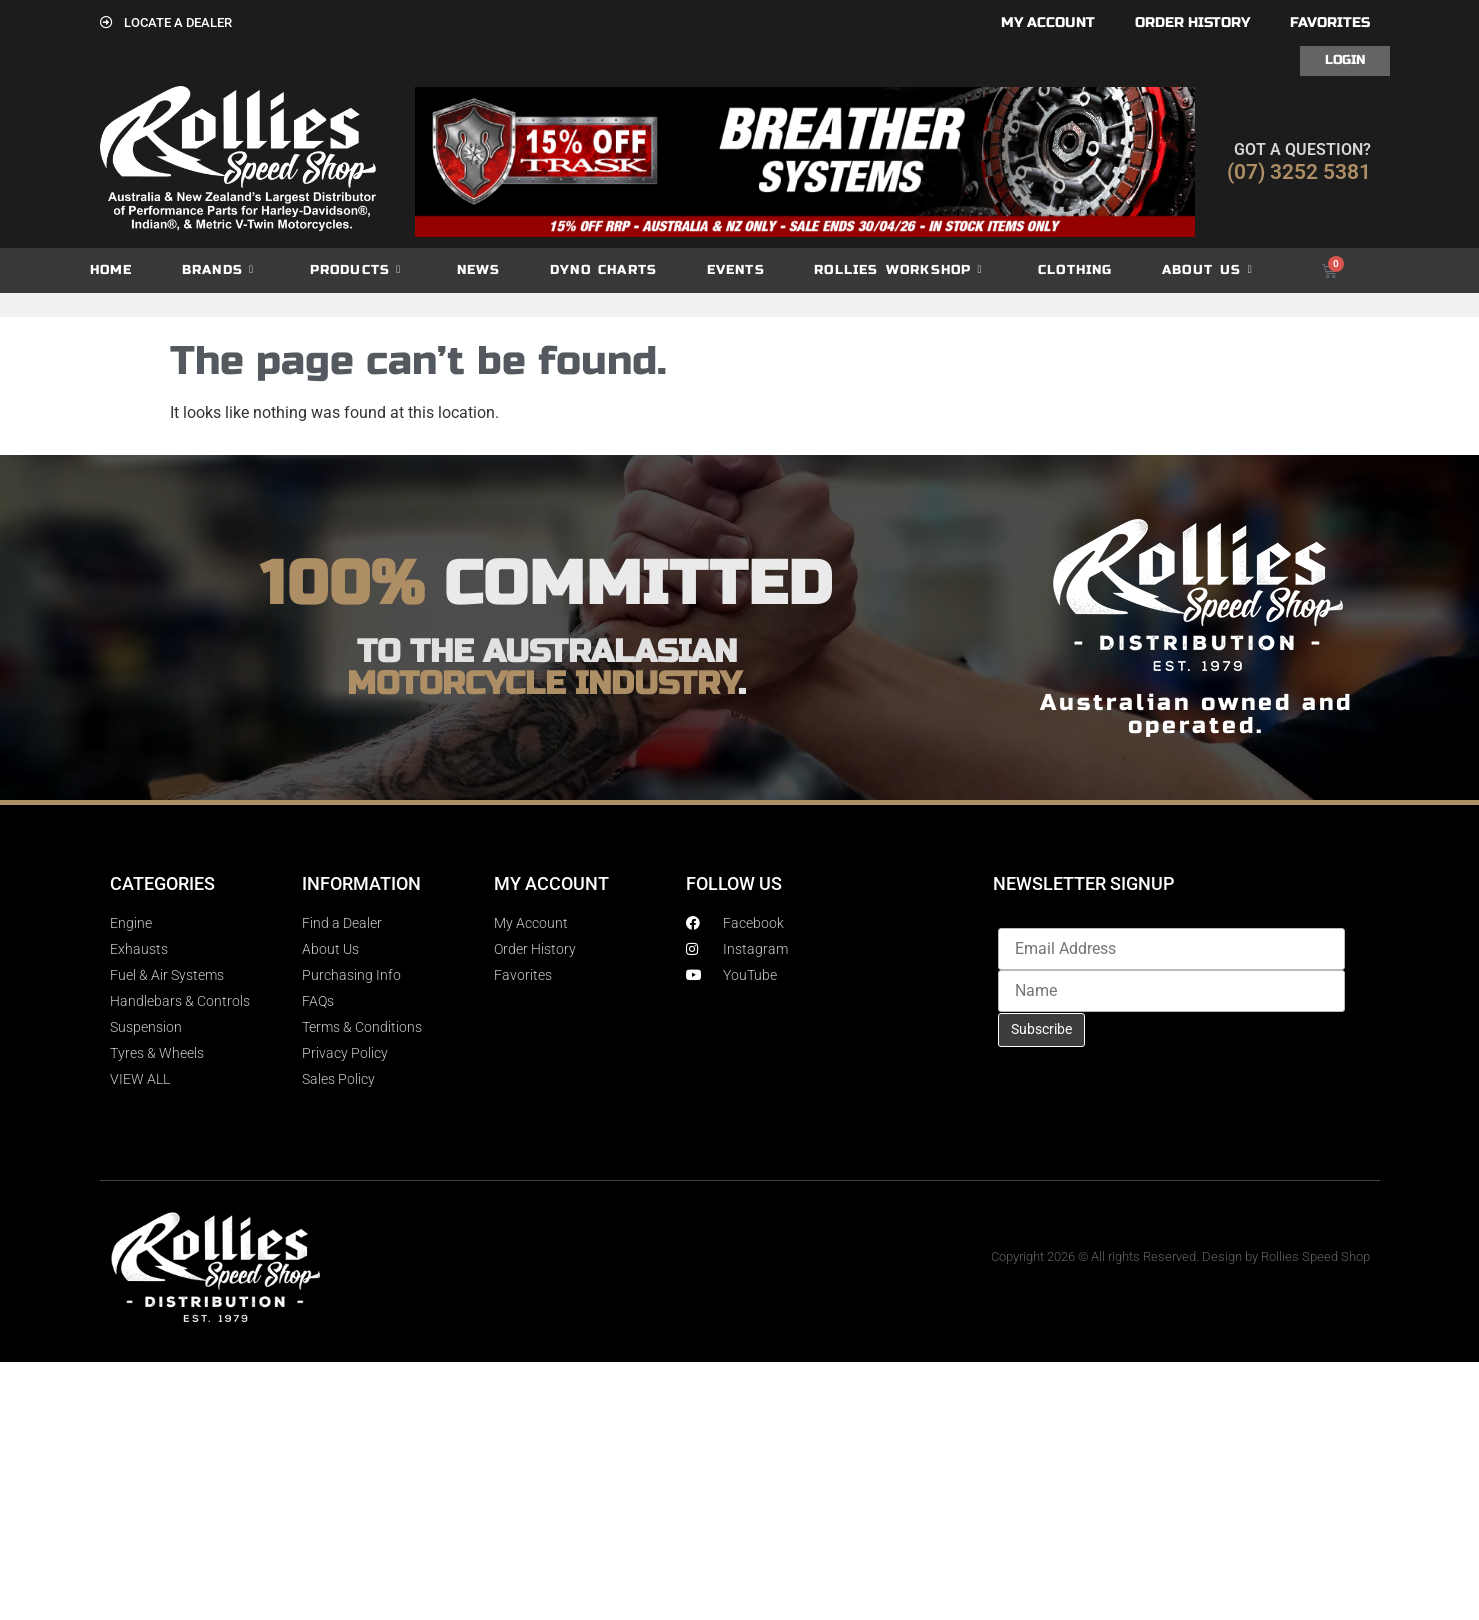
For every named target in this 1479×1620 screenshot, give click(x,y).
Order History (1192, 22)
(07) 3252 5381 (1299, 172)
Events (736, 270)
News (479, 270)
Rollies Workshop (898, 270)
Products (356, 270)
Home (111, 270)
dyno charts (603, 270)
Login (1345, 60)
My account (1048, 22)
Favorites (1330, 22)
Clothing (1075, 270)
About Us (1207, 270)
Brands (218, 270)
